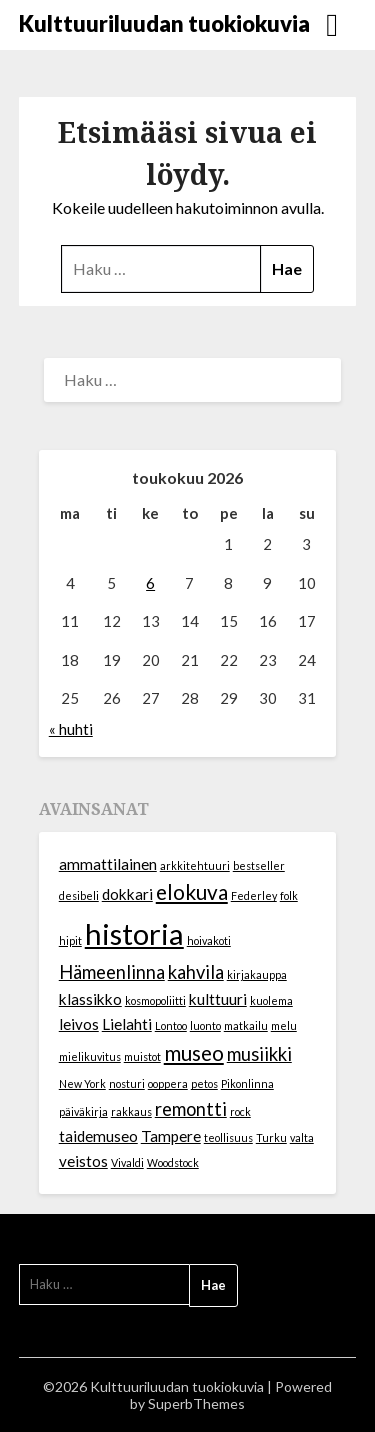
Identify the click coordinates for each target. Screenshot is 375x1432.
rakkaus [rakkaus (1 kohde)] (131, 1111)
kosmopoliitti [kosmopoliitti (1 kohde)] (155, 1000)
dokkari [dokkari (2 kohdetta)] (127, 894)
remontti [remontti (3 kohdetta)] (191, 1109)
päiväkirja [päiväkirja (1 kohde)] (83, 1111)
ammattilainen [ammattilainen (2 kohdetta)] (108, 864)
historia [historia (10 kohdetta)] (134, 933)
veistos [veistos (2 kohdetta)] (83, 1161)
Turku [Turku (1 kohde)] (271, 1137)
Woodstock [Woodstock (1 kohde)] (173, 1162)
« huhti (71, 729)
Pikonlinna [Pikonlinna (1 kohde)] (247, 1083)
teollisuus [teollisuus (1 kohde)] (228, 1137)
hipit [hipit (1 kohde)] (70, 940)
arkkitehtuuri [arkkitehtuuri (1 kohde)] (195, 865)
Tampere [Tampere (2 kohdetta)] (171, 1136)
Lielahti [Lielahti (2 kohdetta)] (127, 1024)
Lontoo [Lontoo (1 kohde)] (171, 1025)
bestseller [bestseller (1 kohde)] (259, 865)
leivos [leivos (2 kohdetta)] (79, 1024)
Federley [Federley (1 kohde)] (254, 895)
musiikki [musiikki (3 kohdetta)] (259, 1054)
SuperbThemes (196, 1403)
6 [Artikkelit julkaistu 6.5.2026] (150, 583)
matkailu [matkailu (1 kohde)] (246, 1025)
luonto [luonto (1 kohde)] (205, 1025)
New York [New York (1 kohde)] (82, 1083)
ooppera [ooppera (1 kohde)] (168, 1083)
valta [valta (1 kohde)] (302, 1137)
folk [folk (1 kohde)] (289, 895)
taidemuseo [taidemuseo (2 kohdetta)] (98, 1136)
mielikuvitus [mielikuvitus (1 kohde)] (90, 1056)
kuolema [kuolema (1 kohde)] (271, 1000)
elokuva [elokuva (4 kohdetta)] (192, 892)
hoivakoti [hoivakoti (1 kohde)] (209, 940)
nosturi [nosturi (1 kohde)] (127, 1083)
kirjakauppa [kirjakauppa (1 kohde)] (257, 974)
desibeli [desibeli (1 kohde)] (79, 895)
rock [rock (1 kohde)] (240, 1111)
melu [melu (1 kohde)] (284, 1025)
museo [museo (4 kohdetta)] (194, 1053)
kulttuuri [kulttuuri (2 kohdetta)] (218, 999)
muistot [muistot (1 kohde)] (142, 1056)
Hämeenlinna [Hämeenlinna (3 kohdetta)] (112, 972)
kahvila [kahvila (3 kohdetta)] (196, 972)
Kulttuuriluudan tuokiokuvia (164, 23)
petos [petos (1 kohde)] (204, 1083)
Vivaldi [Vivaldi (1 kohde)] (127, 1162)
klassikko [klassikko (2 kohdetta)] (90, 999)
